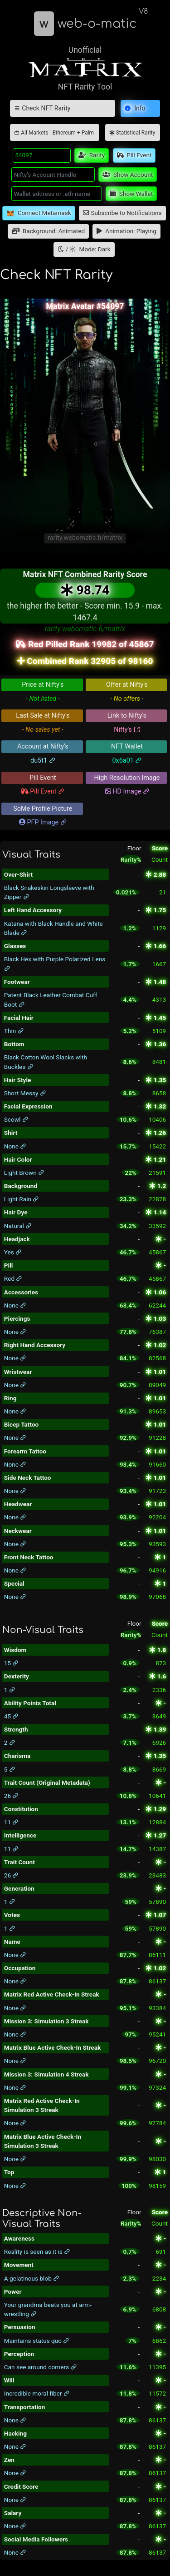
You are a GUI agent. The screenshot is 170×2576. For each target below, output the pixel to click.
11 (11, 1822)
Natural (18, 1225)
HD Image (127, 791)
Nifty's (127, 730)
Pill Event (42, 791)
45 (11, 1716)
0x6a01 (126, 760)
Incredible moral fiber (37, 2393)
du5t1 (42, 760)
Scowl (16, 1119)
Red (13, 1278)
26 (11, 1795)
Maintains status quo (37, 2340)
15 (11, 1663)
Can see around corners (40, 2367)
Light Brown (24, 1172)
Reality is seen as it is (37, 2251)
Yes (13, 1252)
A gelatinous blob (31, 2278)
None (15, 1146)
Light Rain (21, 1199)
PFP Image (43, 822)
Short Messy (25, 1093)
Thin (14, 1030)
